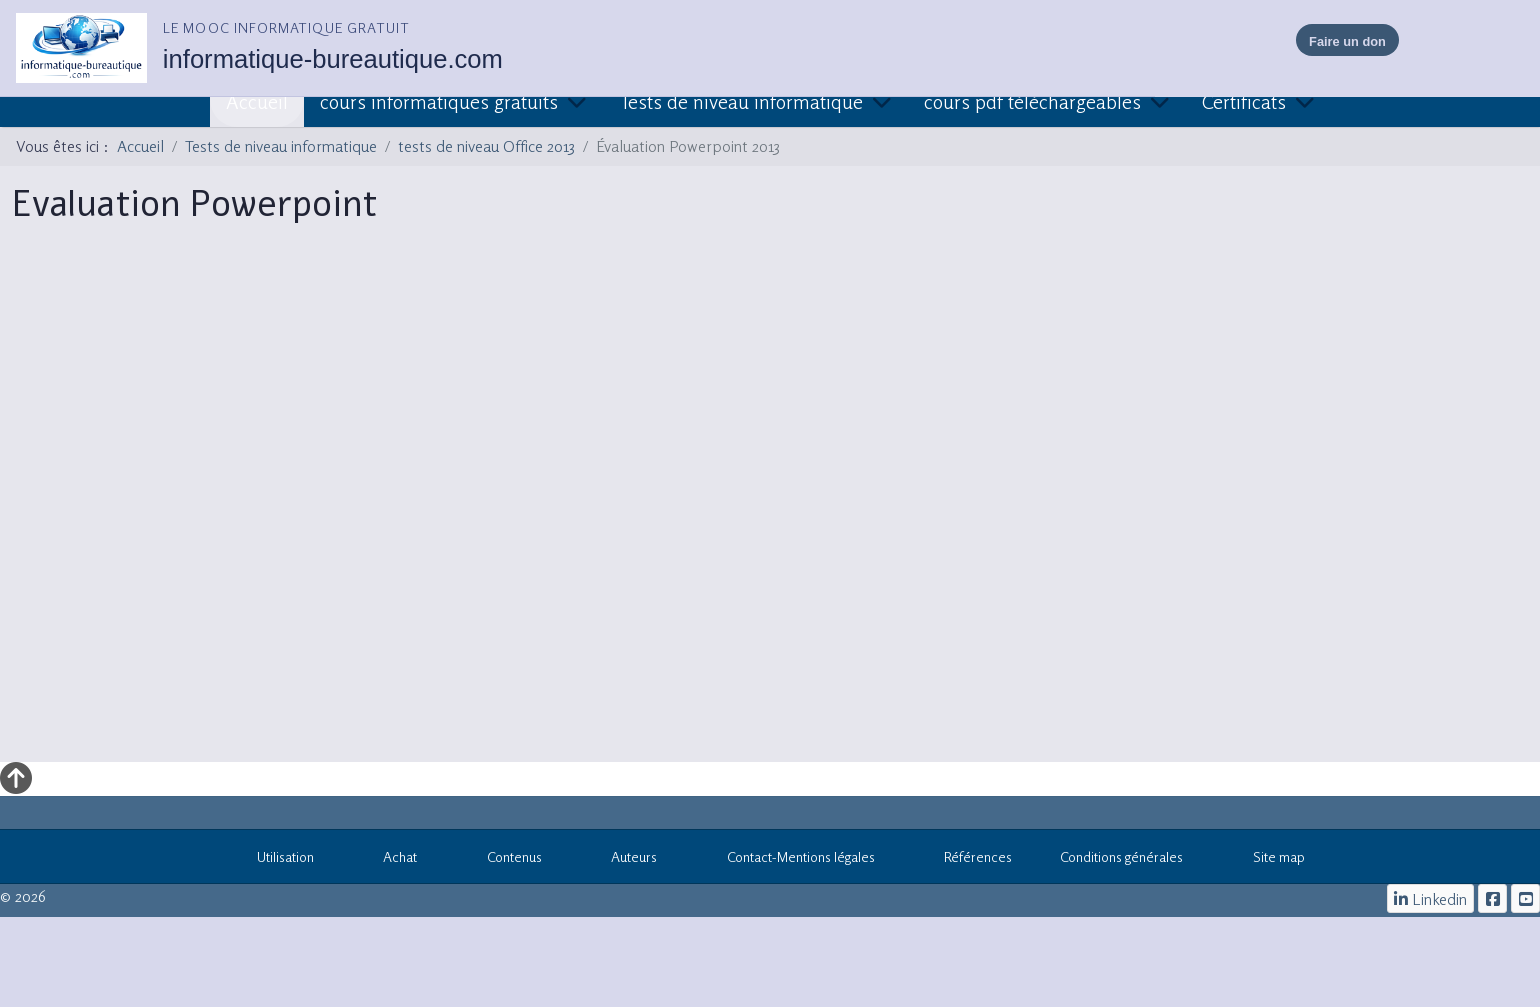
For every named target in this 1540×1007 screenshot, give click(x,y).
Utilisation (274, 860)
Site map (1268, 860)
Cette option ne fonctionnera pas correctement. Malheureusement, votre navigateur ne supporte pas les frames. (770, 506)
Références (968, 860)
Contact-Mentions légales (790, 860)
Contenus (503, 860)
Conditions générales (1121, 856)
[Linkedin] (1431, 898)
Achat (390, 860)
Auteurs (624, 860)
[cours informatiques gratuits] (1525, 898)
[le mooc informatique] (1492, 898)
